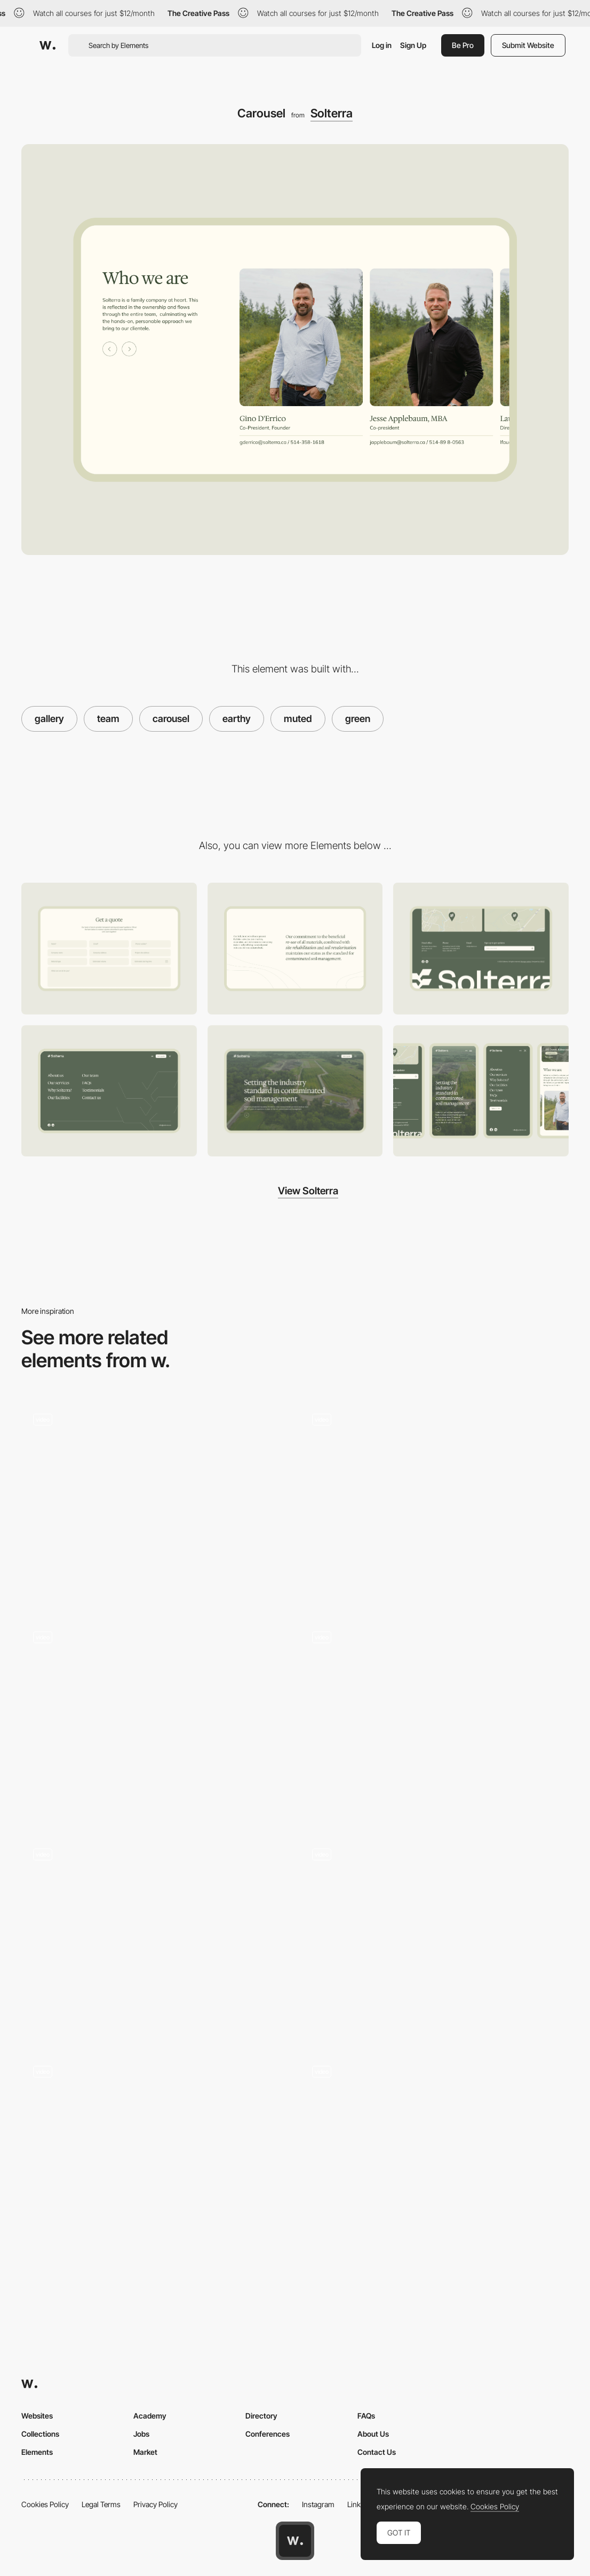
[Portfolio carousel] (155, 1719)
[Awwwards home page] (295, 2541)
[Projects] (434, 1937)
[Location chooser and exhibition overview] (155, 1502)
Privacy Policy (155, 2504)
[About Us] (295, 948)
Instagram (318, 2504)
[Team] (434, 1719)
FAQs (366, 2415)
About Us (373, 2433)
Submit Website (528, 45)
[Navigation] (109, 1090)
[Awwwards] (47, 45)
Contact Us (376, 2451)
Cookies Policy (45, 2504)
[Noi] (155, 2154)
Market (145, 2451)
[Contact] (109, 948)
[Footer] (481, 948)
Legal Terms (101, 2504)
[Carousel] (434, 1502)
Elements (37, 2451)
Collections (40, 2433)
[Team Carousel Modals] (155, 1937)
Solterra (331, 113)
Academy (149, 2415)
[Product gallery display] (434, 2154)
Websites (37, 2415)
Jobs (141, 2433)
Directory (261, 2415)
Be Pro (463, 45)
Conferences (267, 2433)
